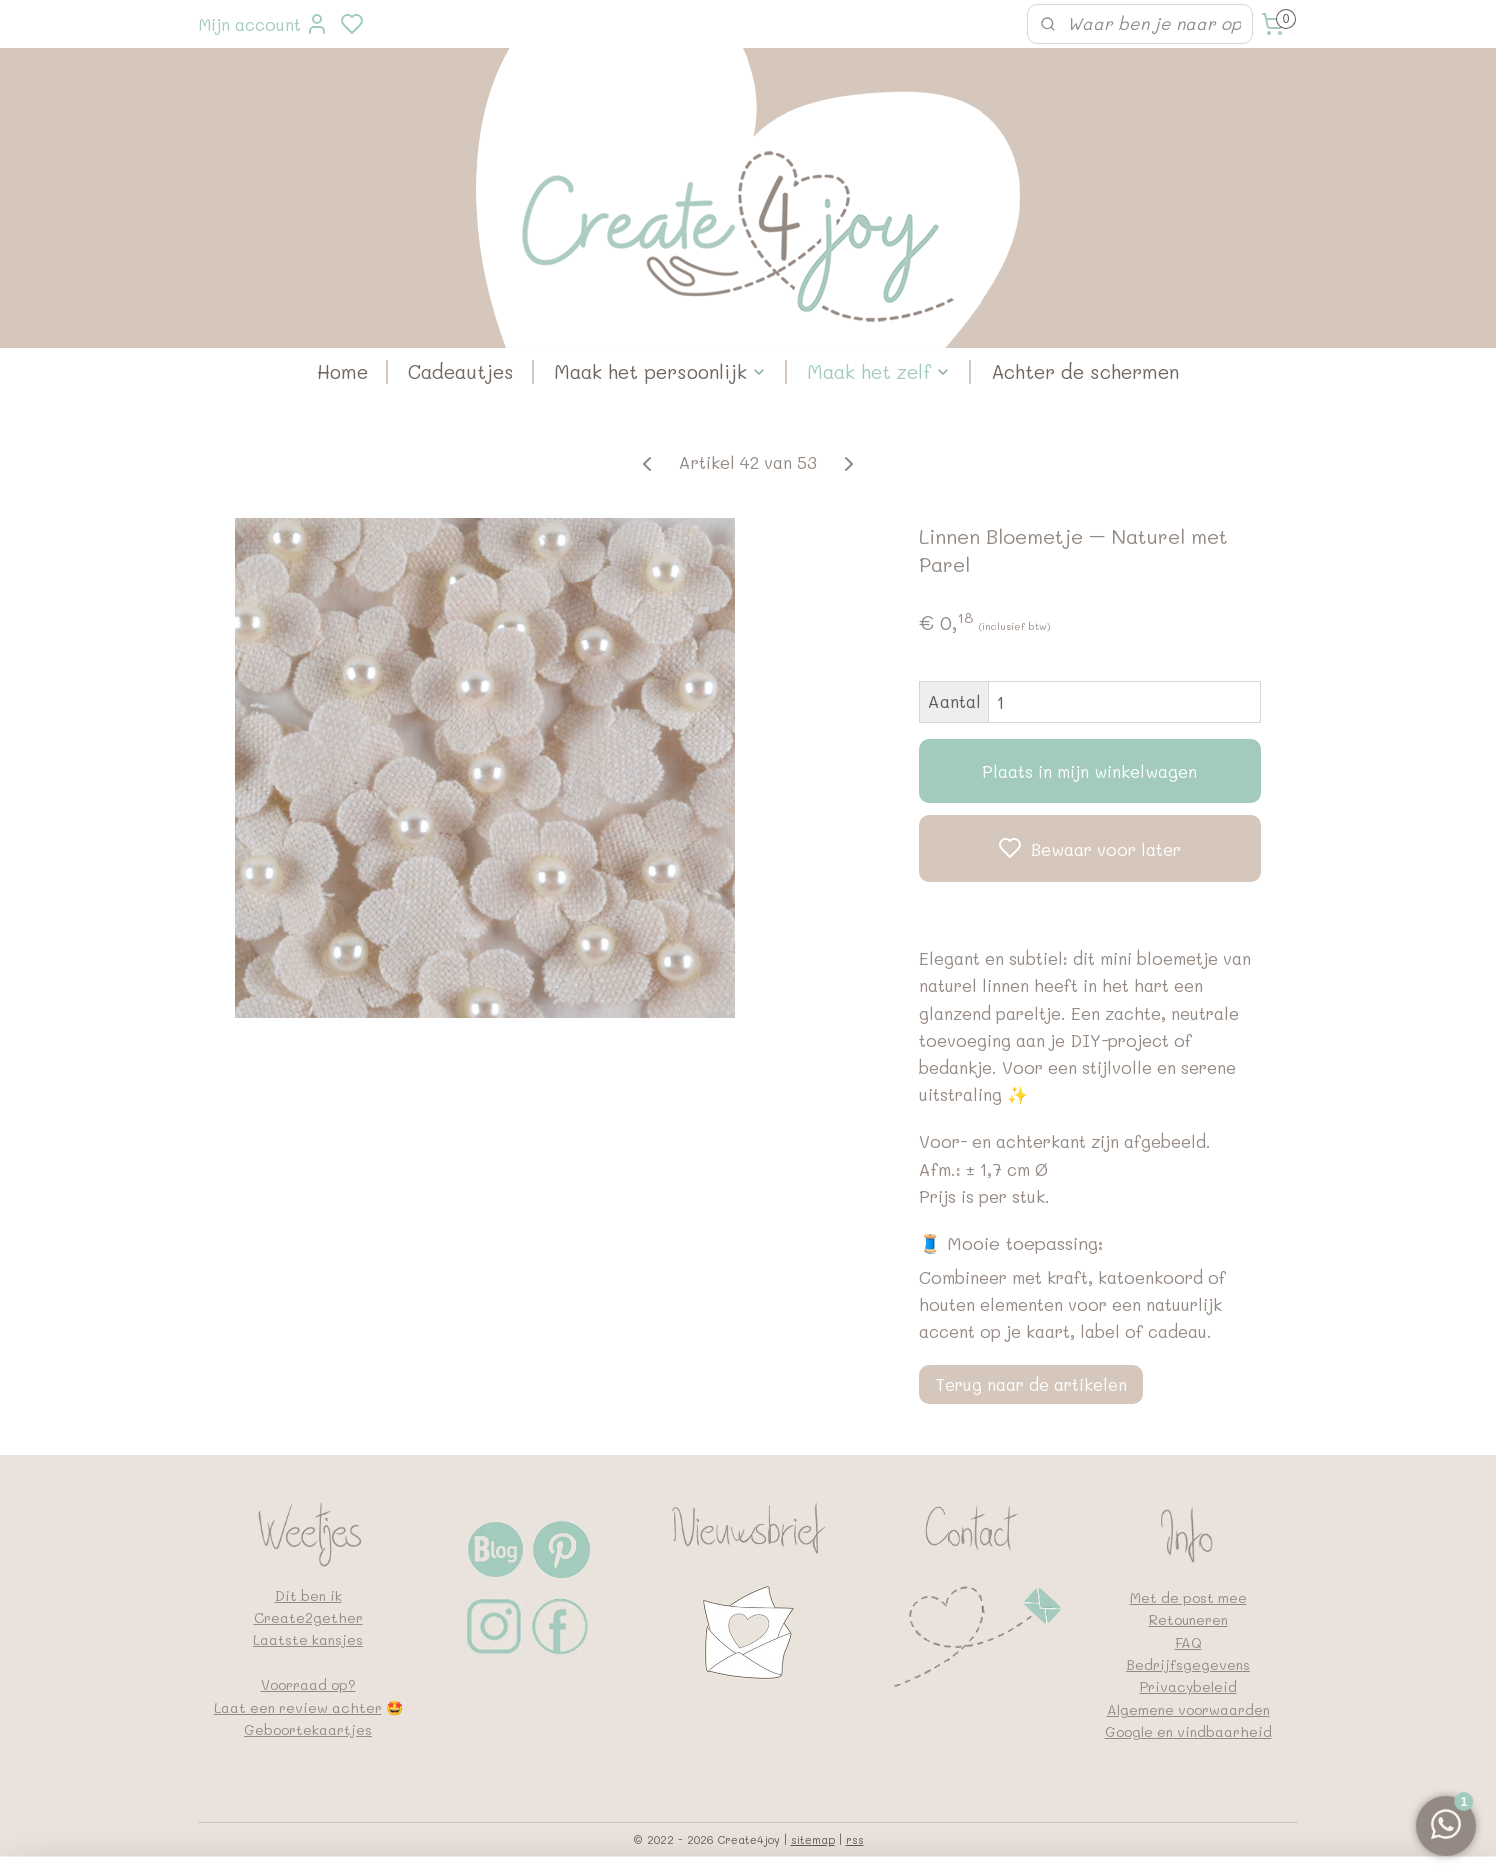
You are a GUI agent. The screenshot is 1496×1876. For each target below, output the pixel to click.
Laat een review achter (298, 1707)
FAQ (1188, 1642)
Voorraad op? (308, 1684)
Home (342, 371)
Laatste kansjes (308, 1639)
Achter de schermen (1085, 371)
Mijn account (263, 24)
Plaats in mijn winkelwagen (1089, 771)
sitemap (813, 1839)
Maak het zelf (879, 371)
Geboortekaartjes (308, 1729)
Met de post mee (1188, 1597)
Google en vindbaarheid (1188, 1731)
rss (855, 1839)
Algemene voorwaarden (1188, 1709)
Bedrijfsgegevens (1188, 1664)
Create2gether (308, 1617)
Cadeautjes (461, 371)
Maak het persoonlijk (660, 371)
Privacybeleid (1188, 1686)
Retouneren (1188, 1619)
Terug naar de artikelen (1031, 1384)
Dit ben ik (308, 1595)
